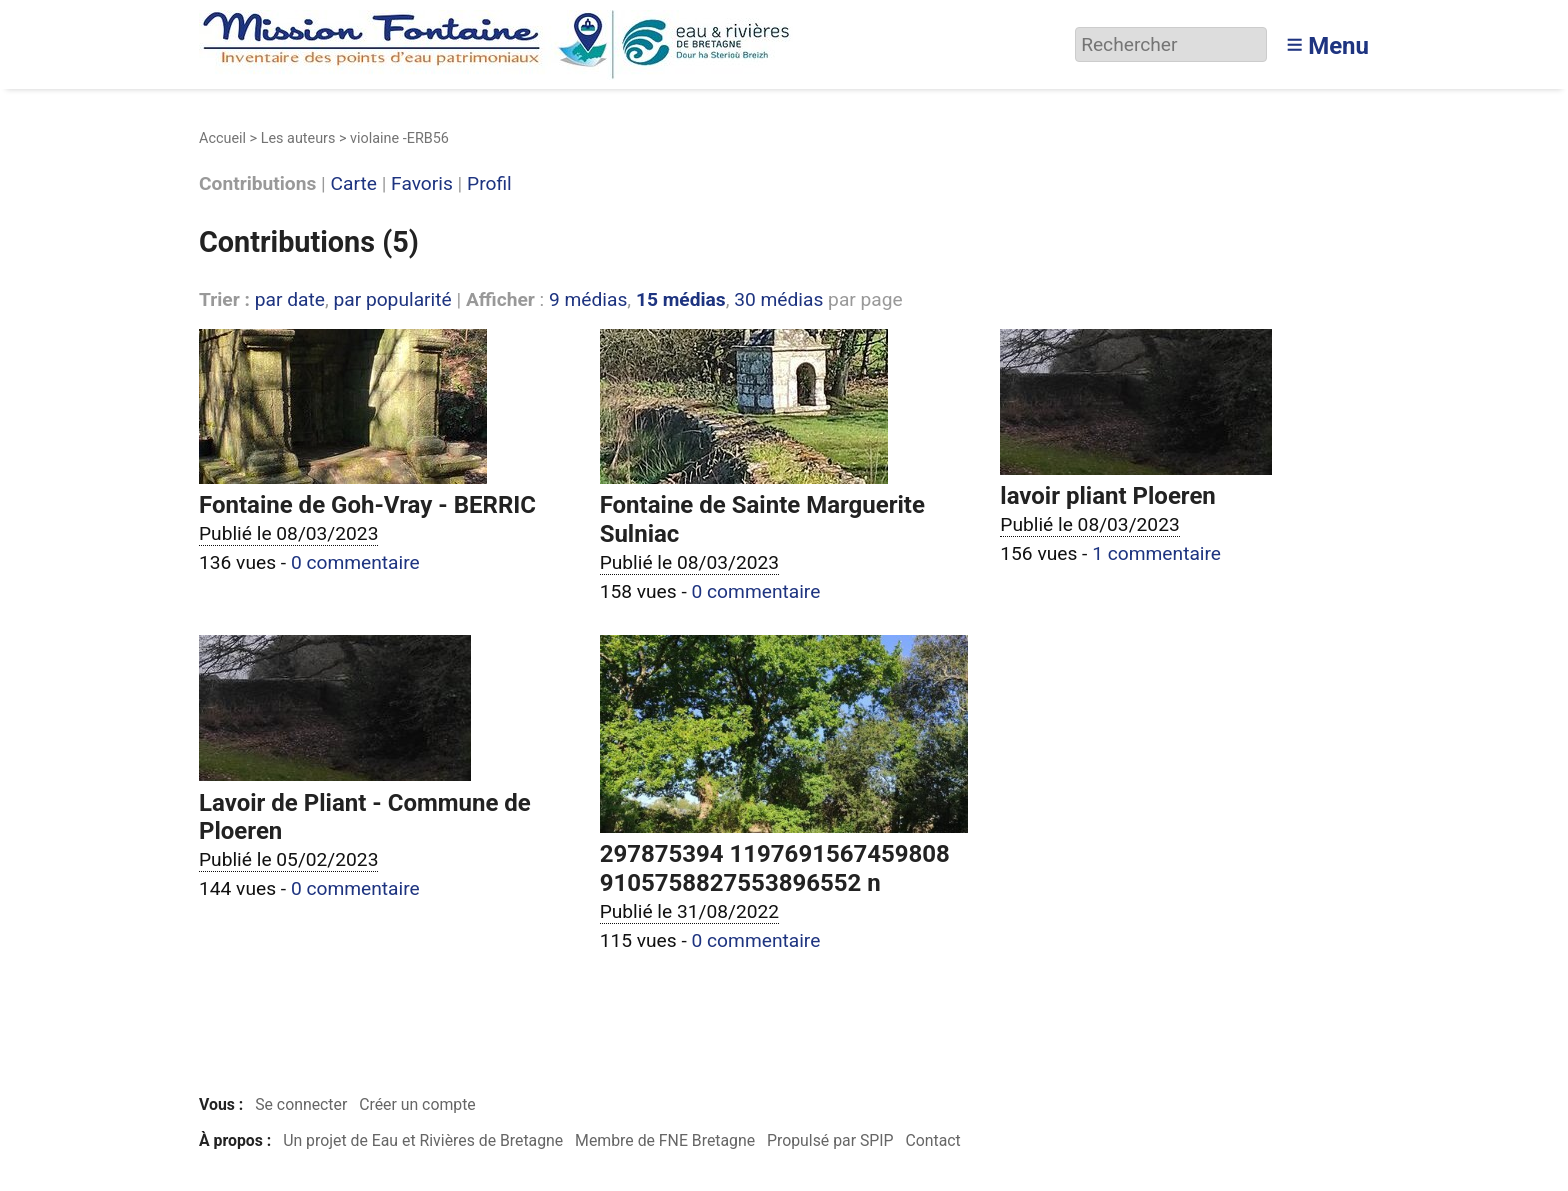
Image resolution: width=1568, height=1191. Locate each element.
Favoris (422, 184)
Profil (489, 184)
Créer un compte (417, 1104)
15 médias (681, 299)
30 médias (778, 299)
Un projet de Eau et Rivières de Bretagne (423, 1140)
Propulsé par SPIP (830, 1140)
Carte (354, 184)
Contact (932, 1140)
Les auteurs (298, 138)
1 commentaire (1156, 553)
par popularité (392, 299)
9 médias (588, 299)
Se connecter (301, 1104)
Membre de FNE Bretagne (665, 1140)
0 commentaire (355, 562)
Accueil (222, 138)
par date (290, 299)
